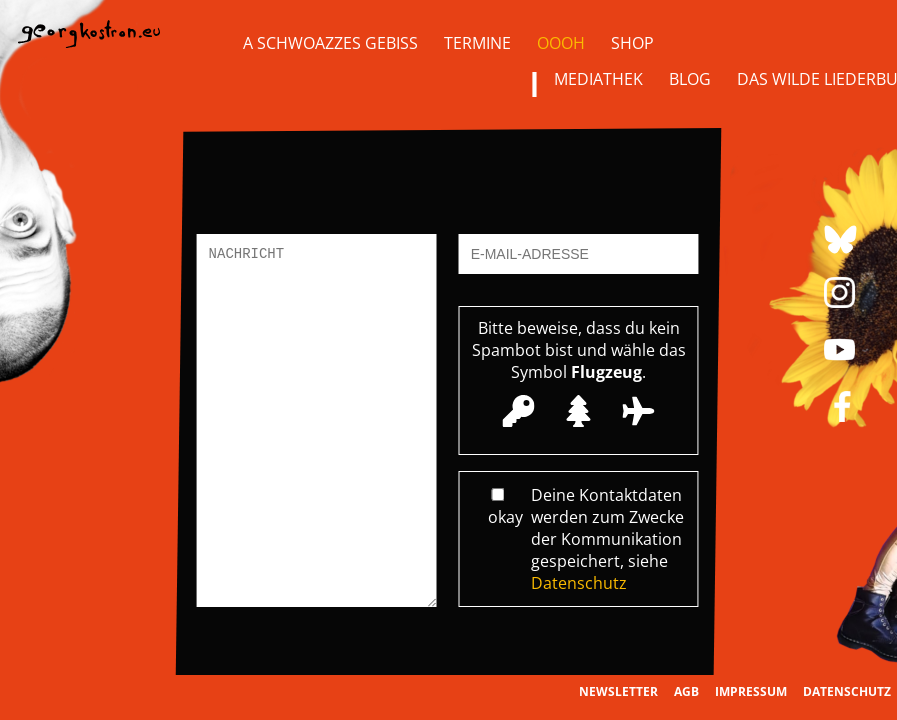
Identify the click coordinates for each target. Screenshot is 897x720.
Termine (477, 43)
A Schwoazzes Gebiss (330, 43)
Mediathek (598, 79)
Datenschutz (579, 583)
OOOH (561, 43)
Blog (690, 79)
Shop (632, 43)
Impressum (751, 691)
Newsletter (618, 691)
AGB (686, 691)
